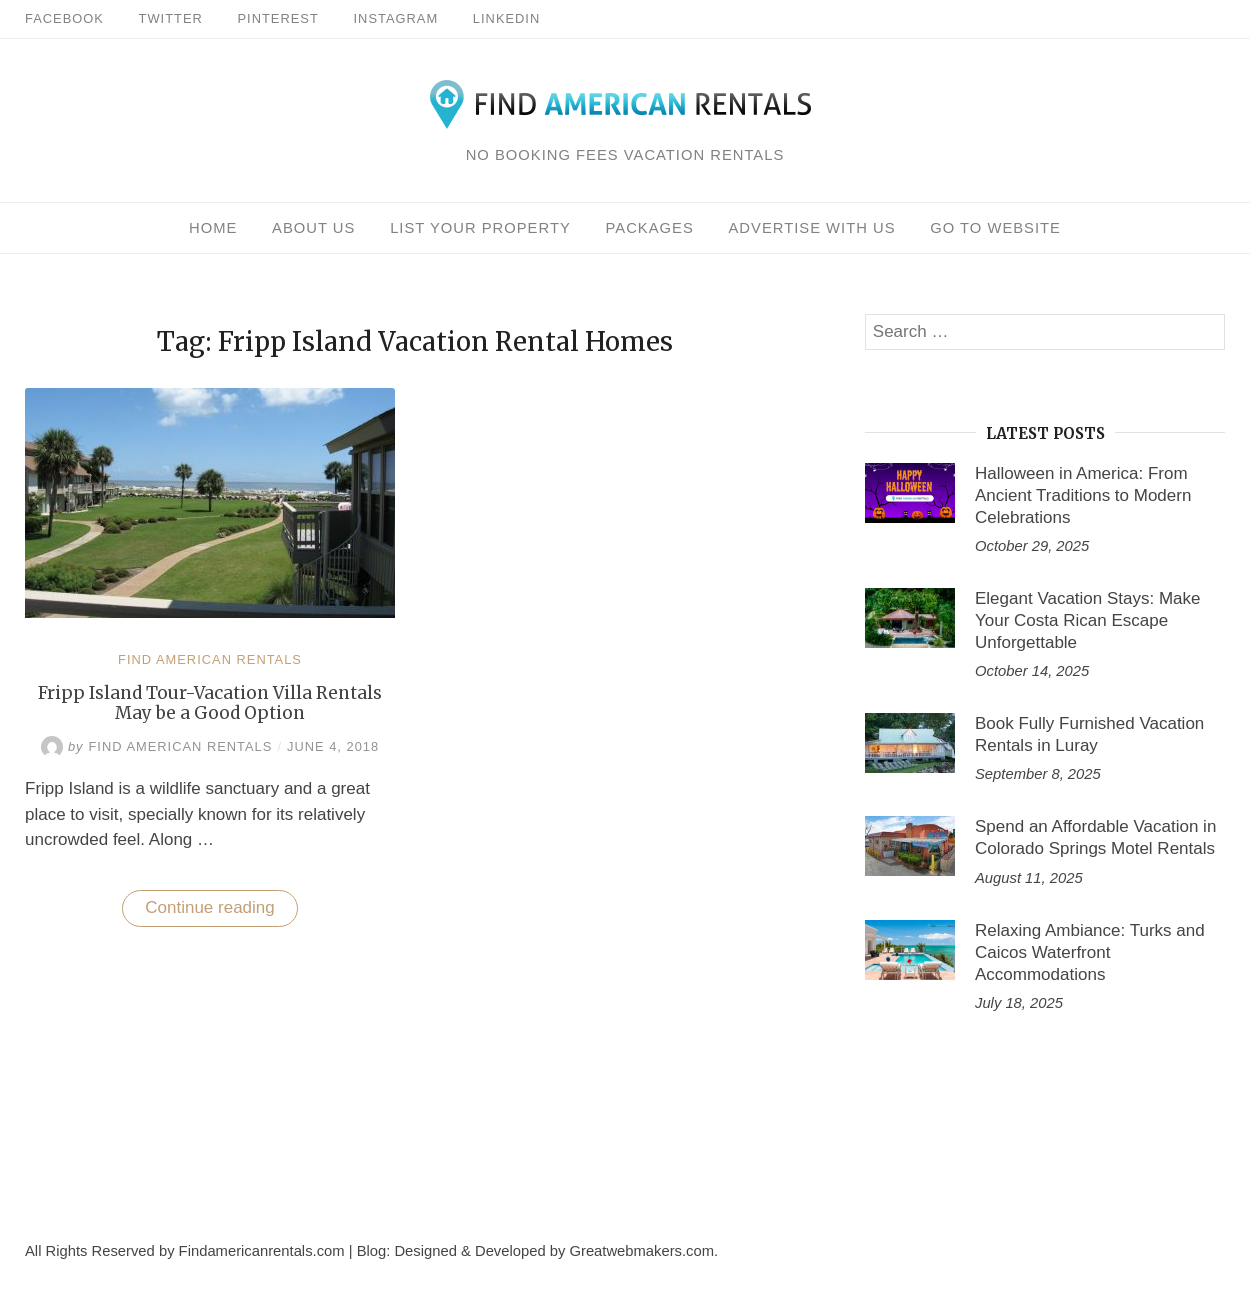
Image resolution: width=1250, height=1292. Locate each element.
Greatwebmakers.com (641, 1251)
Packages (650, 228)
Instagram (396, 18)
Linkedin (506, 18)
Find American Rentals (210, 659)
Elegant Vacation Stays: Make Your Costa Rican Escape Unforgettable (1088, 620)
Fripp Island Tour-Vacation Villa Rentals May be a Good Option (210, 703)
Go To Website (995, 228)
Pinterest (278, 18)
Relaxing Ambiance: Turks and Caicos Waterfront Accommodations (1090, 952)
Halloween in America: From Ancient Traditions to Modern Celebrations (1083, 495)
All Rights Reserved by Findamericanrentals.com (185, 1251)
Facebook (64, 18)
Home (213, 228)
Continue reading (221, 912)
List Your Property (480, 228)
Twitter (171, 18)
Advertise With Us (811, 228)
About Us (313, 228)
